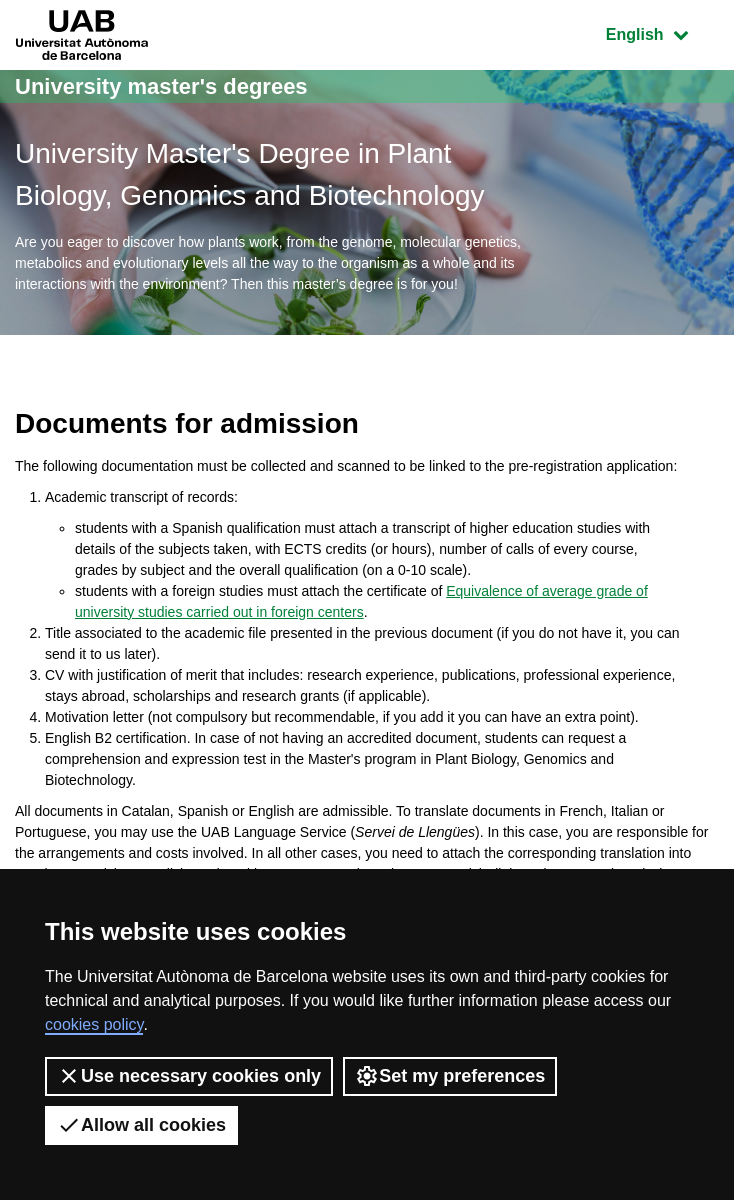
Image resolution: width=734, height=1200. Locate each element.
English (662, 32)
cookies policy (94, 1024)
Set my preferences (450, 1076)
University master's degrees (161, 86)
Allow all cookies (141, 1125)
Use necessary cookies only (189, 1076)
